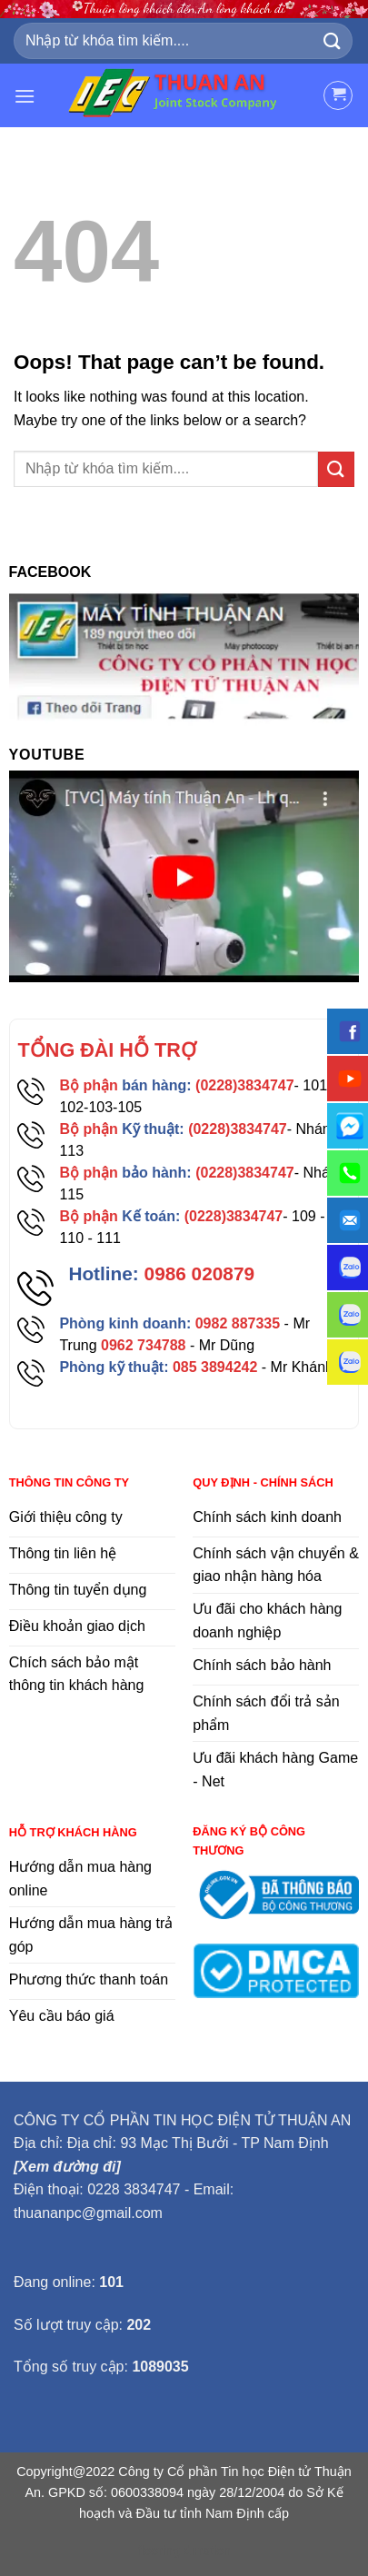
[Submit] (332, 41)
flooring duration (184, 2550)
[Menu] (24, 96)
